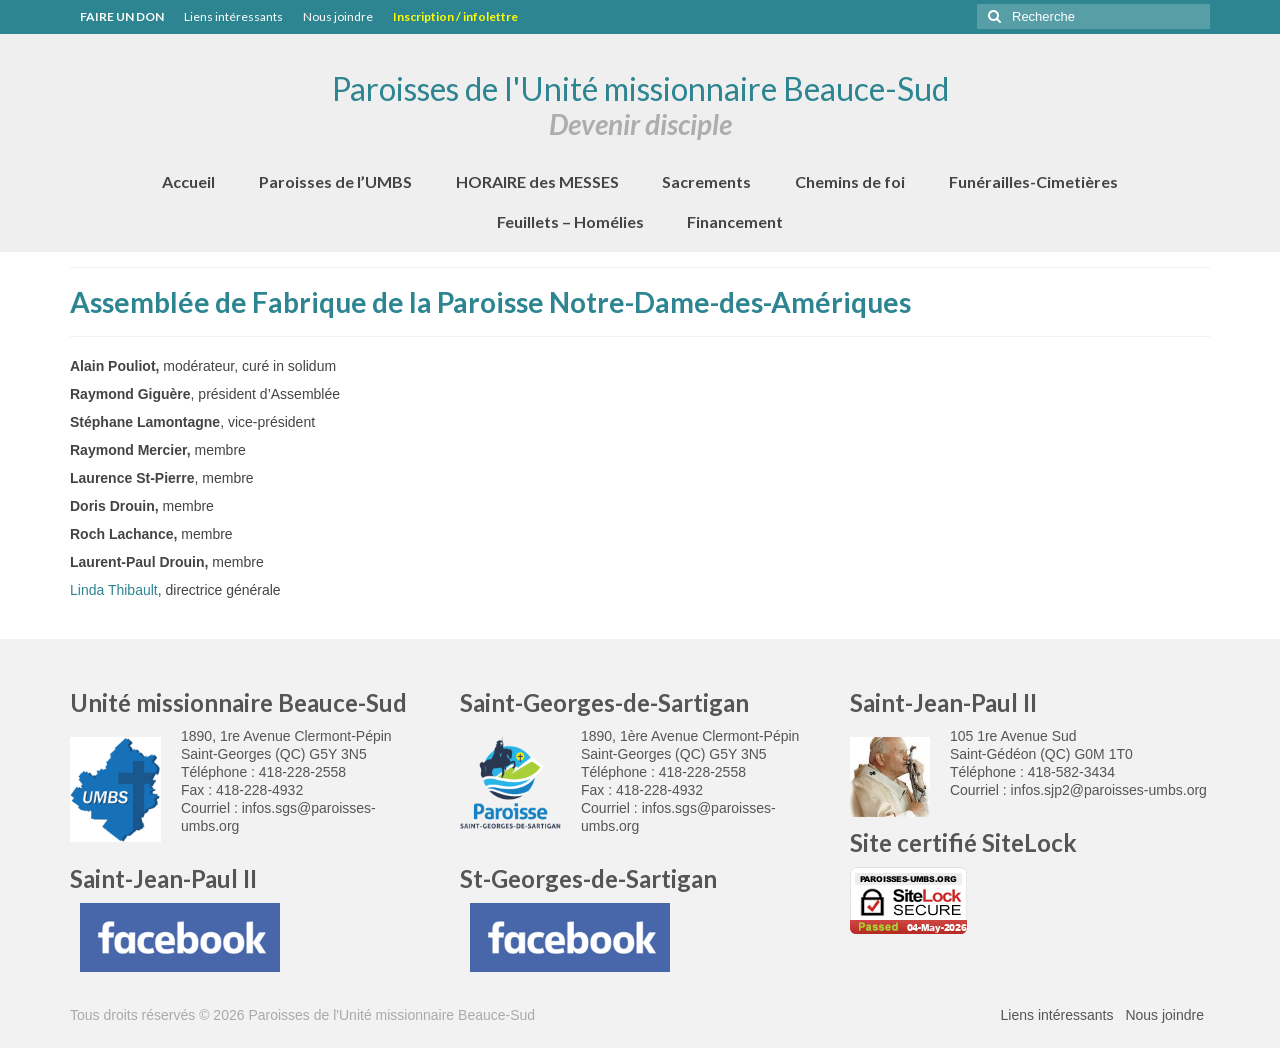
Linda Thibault (114, 590)
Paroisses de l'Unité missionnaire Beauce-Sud (640, 88)
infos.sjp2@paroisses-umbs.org (1109, 790)
